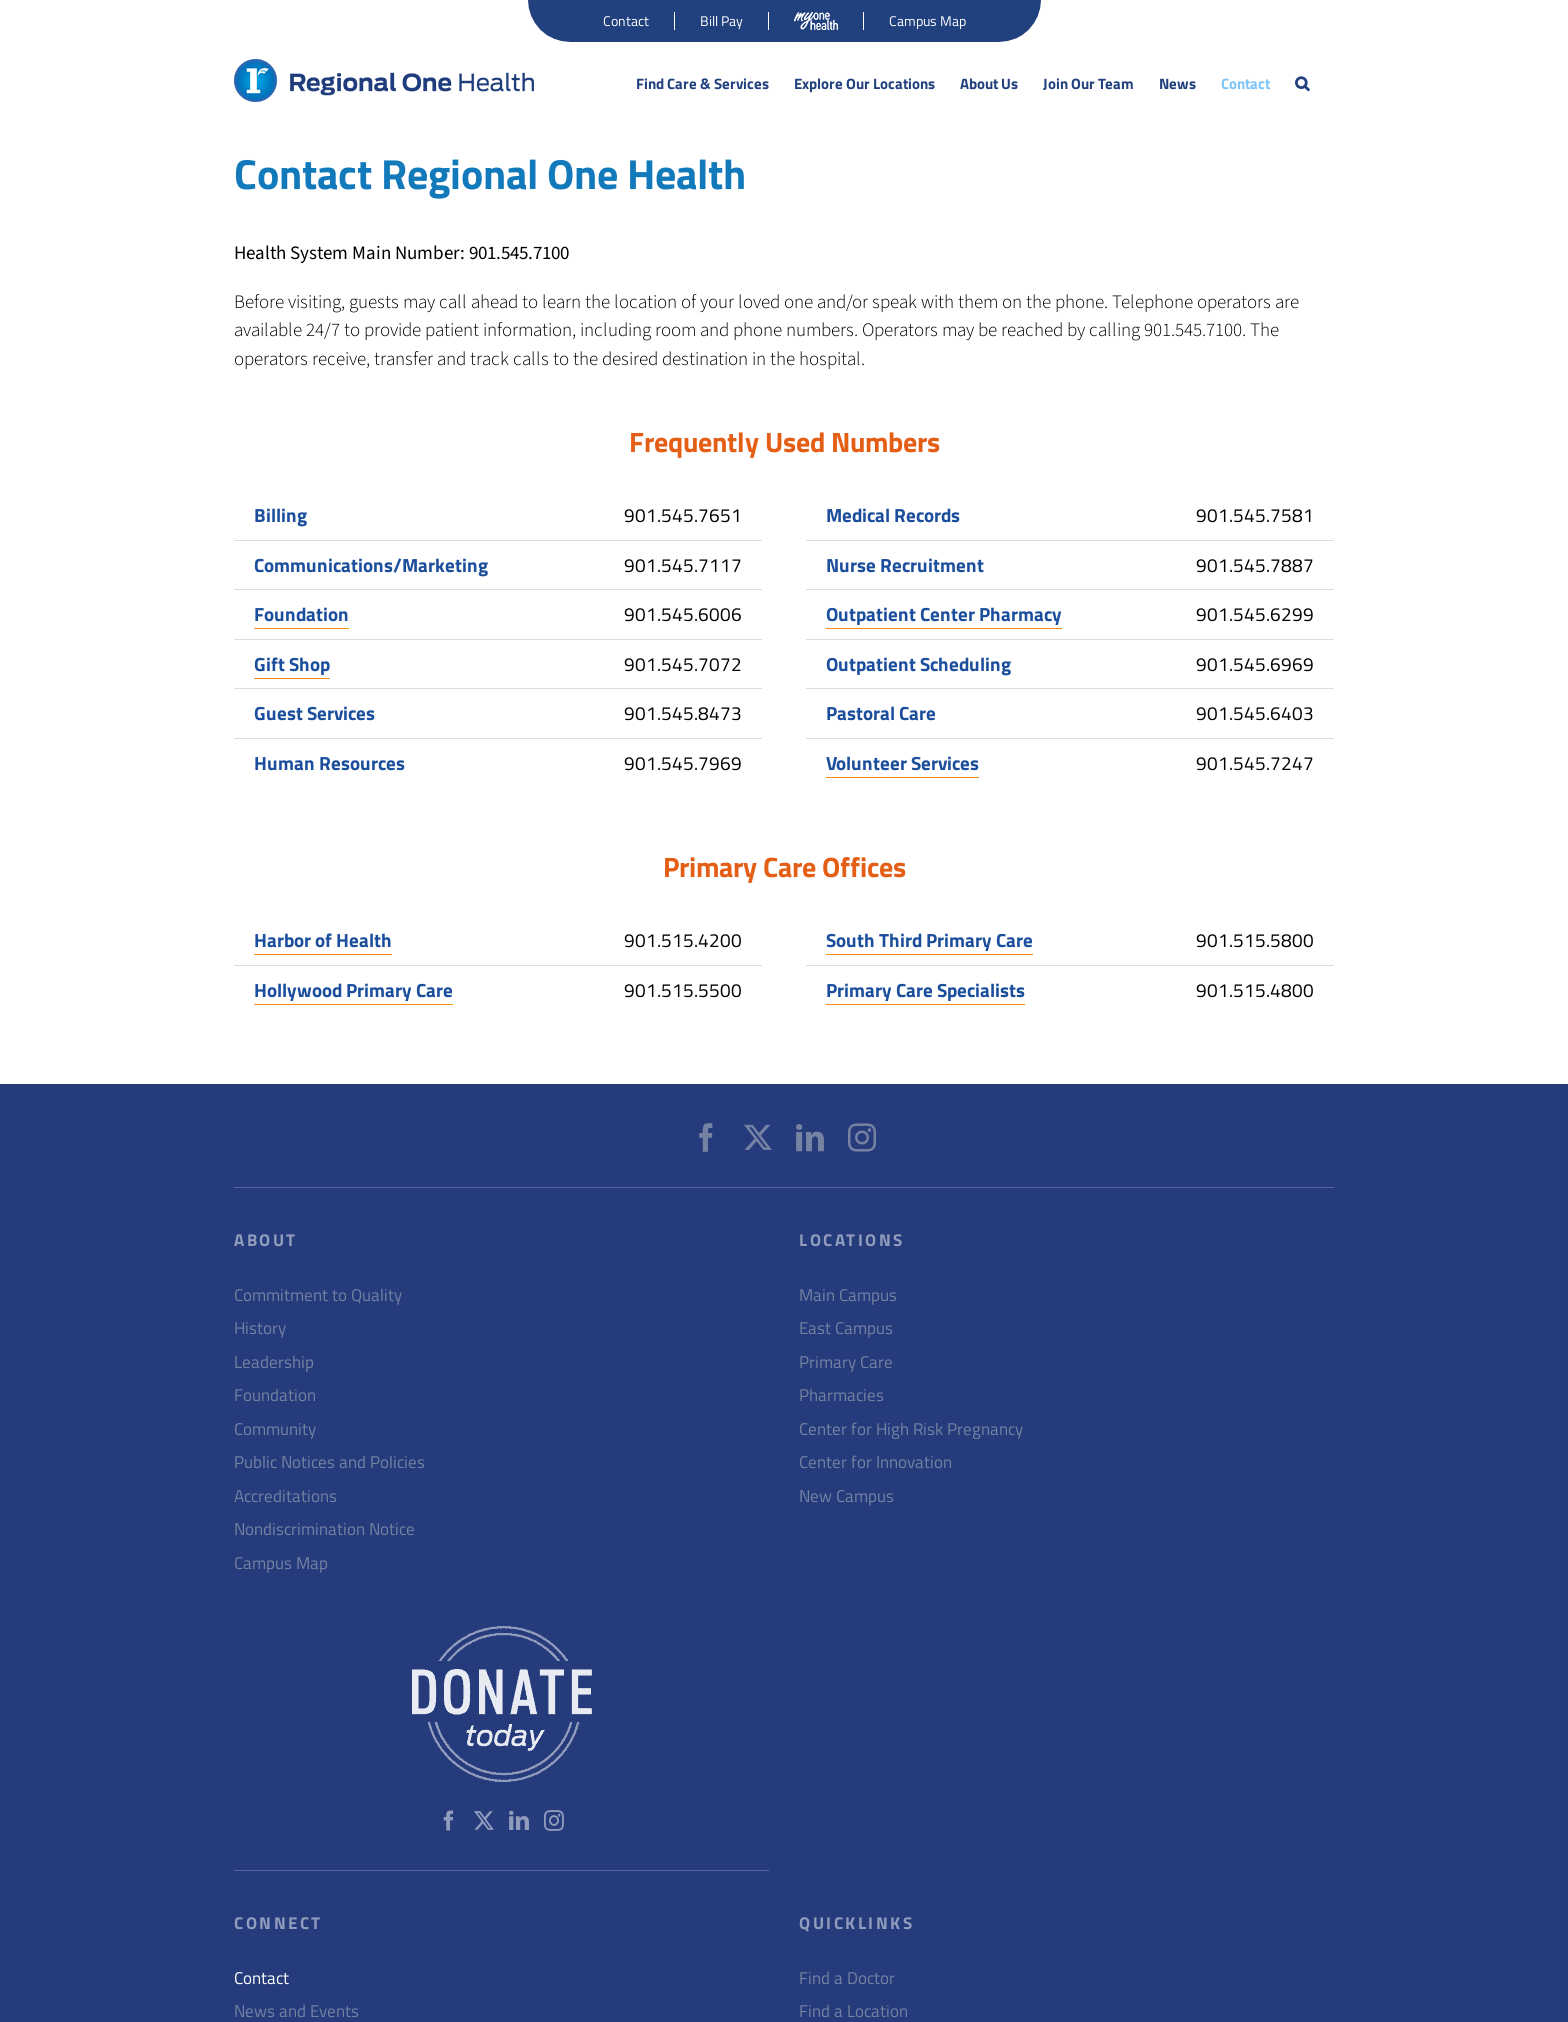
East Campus (846, 1328)
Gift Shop (292, 663)
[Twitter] (758, 1138)
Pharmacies (841, 1395)
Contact (261, 1978)
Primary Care (846, 1362)
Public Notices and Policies (329, 1462)
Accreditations (285, 1496)
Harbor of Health (323, 939)
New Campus (846, 1496)
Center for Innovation (875, 1462)
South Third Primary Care (929, 939)
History (260, 1328)
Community (275, 1429)
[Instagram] (862, 1138)
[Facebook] (706, 1138)
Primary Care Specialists (925, 989)
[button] (1302, 84)
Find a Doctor (847, 1978)
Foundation (301, 613)
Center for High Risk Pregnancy (911, 1429)
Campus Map (281, 1563)
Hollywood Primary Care (353, 989)
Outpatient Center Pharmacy (944, 613)
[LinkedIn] (810, 1138)
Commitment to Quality (318, 1295)
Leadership (274, 1362)
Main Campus (848, 1295)
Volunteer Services (902, 762)
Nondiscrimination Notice (324, 1529)
